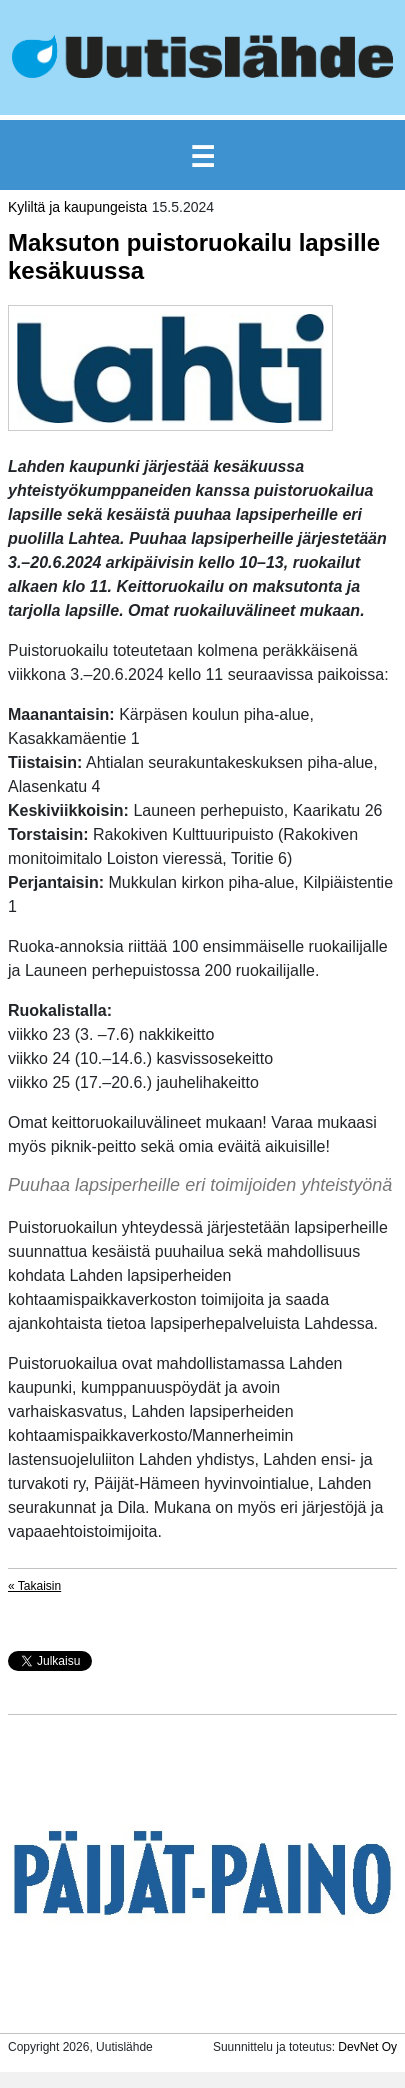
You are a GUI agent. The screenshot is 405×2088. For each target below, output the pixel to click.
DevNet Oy (367, 2047)
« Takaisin (34, 1586)
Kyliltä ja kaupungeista (77, 207)
